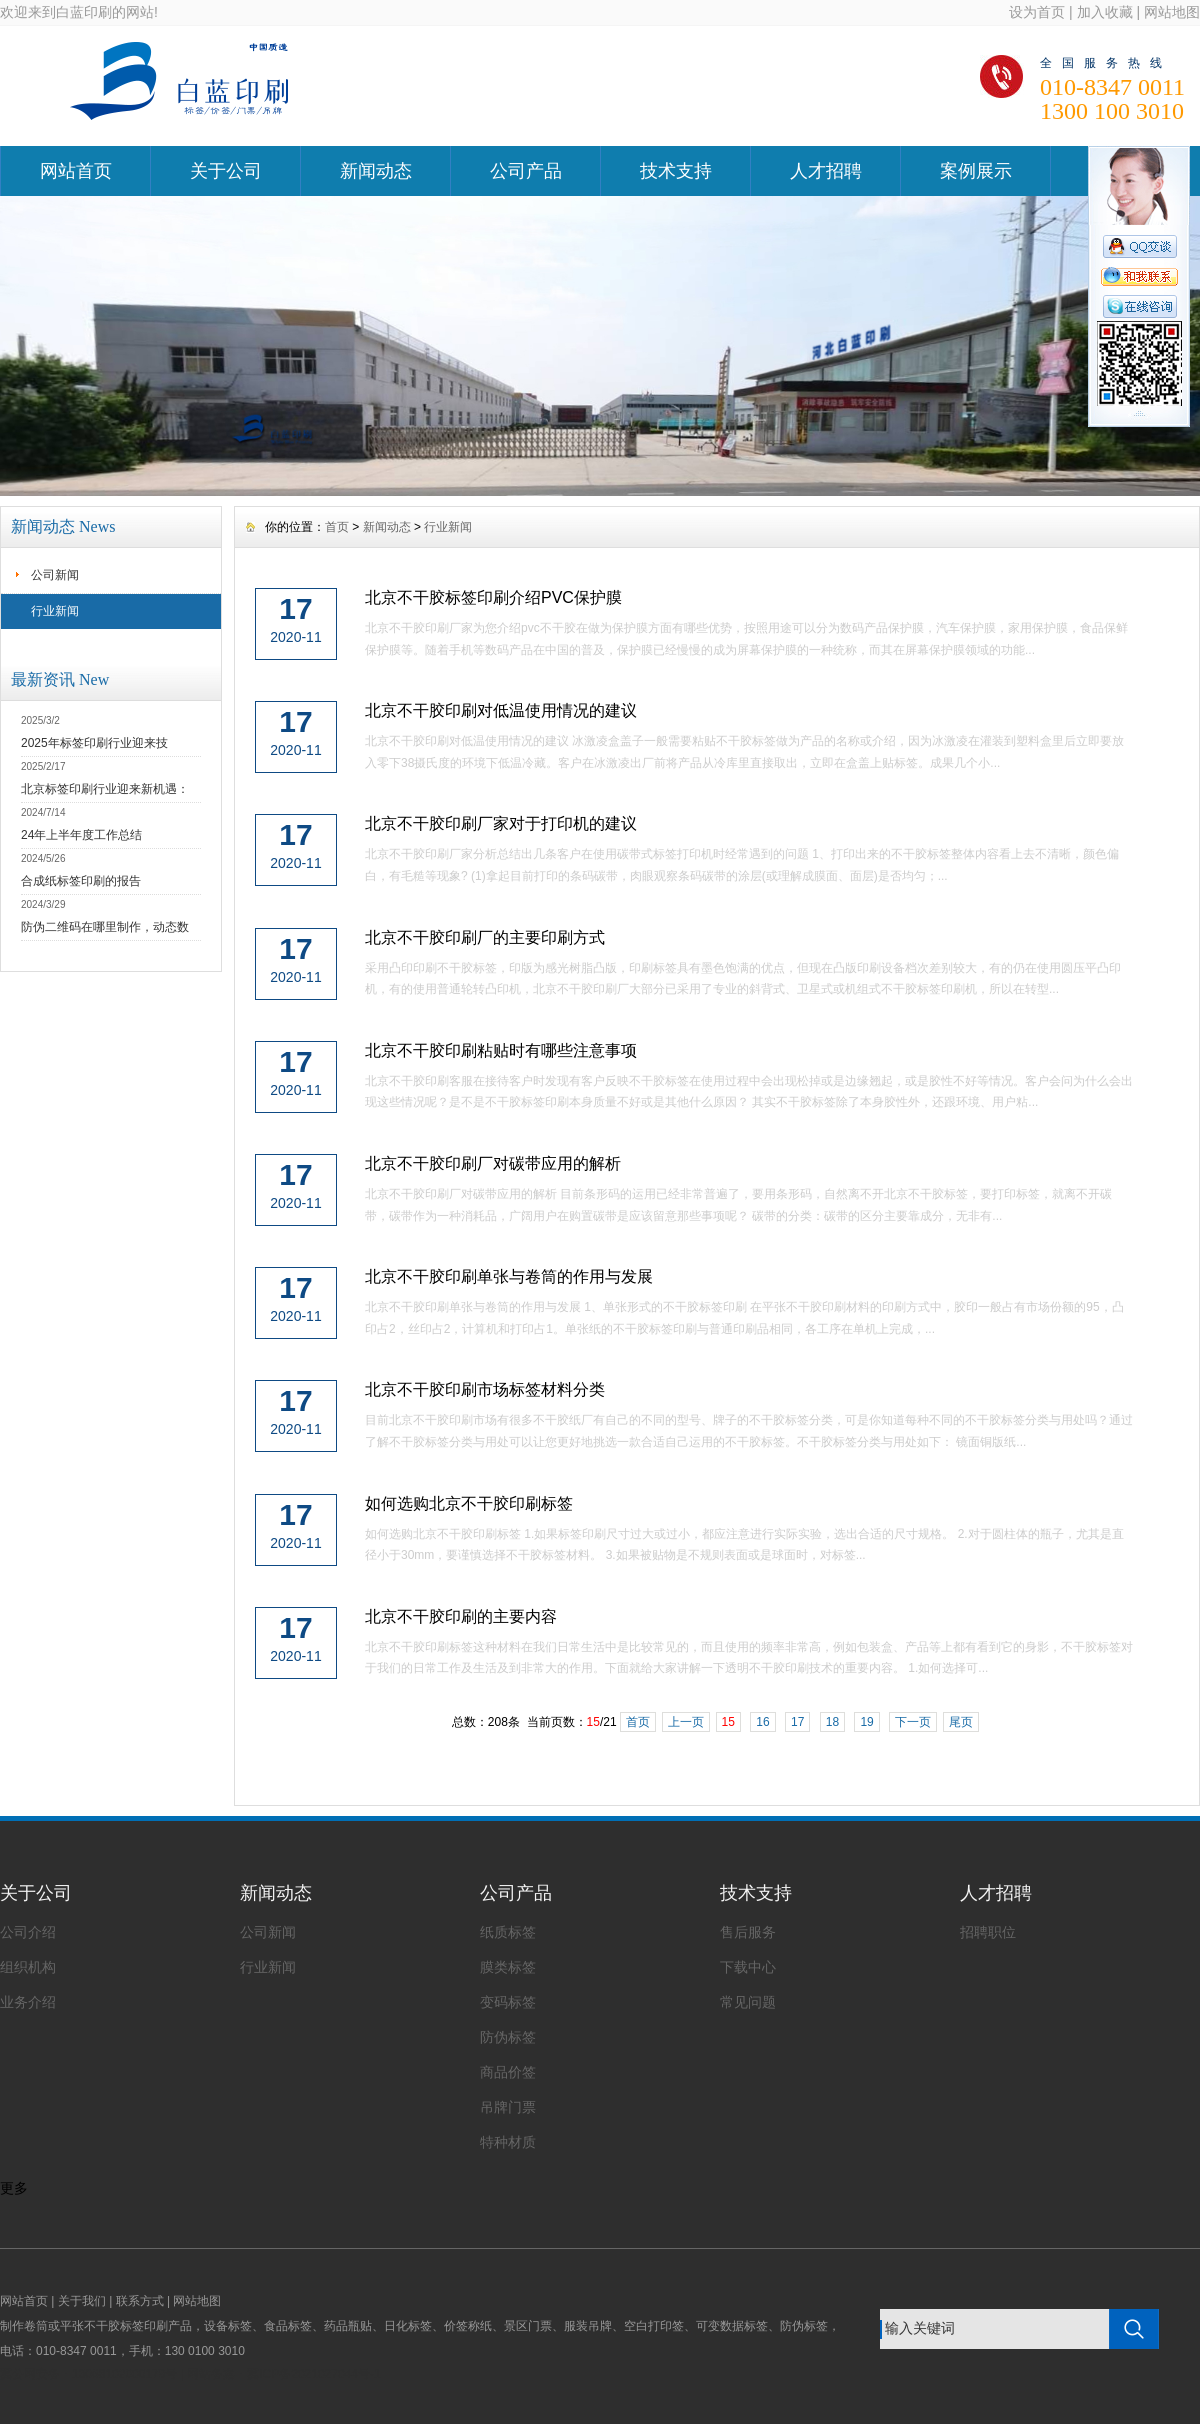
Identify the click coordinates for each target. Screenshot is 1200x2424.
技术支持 (676, 171)
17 (797, 1722)
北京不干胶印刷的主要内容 (461, 1616)
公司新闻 (55, 575)
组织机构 (28, 1967)
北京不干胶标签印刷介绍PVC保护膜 (493, 597)
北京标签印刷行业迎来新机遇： (105, 789)
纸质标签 (508, 1932)
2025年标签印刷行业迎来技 (94, 743)
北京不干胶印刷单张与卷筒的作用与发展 (509, 1276)
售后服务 (748, 1932)
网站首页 (76, 171)
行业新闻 (55, 611)
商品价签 (508, 2072)
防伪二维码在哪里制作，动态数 (105, 927)
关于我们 (82, 2301)
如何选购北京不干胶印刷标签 (469, 1503)
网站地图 (1172, 12)
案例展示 (976, 171)
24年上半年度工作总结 (81, 835)
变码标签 (508, 2002)
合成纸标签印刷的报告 (81, 881)
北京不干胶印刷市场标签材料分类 (485, 1389)
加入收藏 (1105, 12)
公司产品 (526, 171)
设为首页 (1037, 12)
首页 (337, 527)
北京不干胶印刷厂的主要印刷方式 (485, 937)
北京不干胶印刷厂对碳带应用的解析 (493, 1163)
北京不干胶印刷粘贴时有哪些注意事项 (501, 1050)
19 (866, 1722)
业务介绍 (28, 2002)
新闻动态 (376, 171)
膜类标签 (508, 1967)
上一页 (686, 1722)
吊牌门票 (508, 2107)
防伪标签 (508, 2037)
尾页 (961, 1722)
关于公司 (226, 171)
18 (832, 1722)
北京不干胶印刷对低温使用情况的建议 (501, 710)
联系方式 (140, 2301)
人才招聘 (826, 171)
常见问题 (748, 2002)
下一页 (913, 1722)
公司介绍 (28, 1932)
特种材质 (508, 2142)
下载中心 (748, 1967)
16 (762, 1722)
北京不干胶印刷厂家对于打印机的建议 (501, 823)
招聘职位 (988, 1932)
